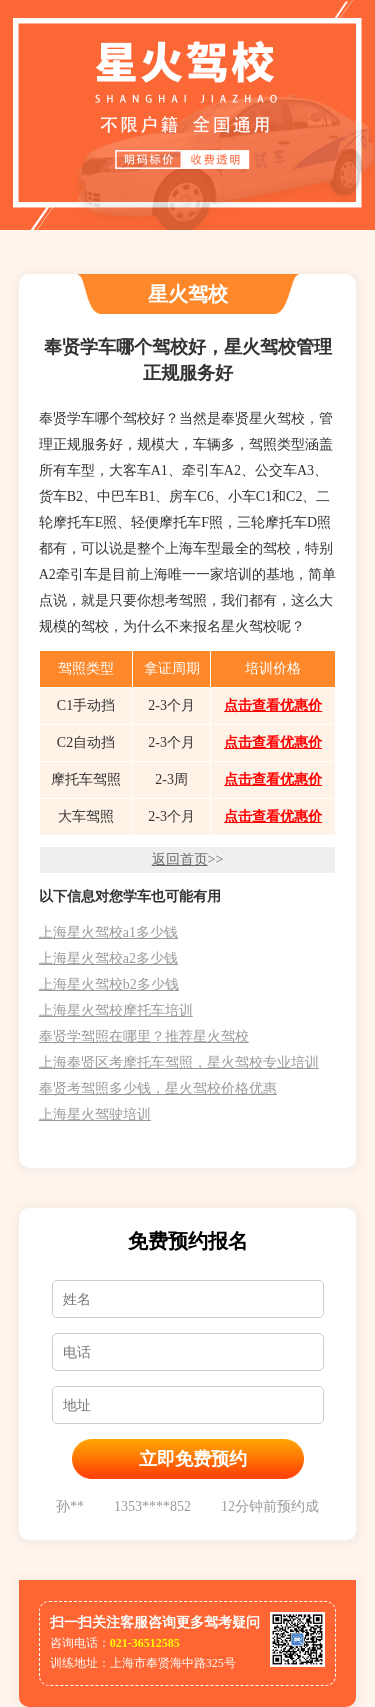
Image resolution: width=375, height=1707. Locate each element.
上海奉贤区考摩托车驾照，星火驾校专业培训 (179, 1062)
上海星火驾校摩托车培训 (116, 1010)
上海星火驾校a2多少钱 (108, 958)
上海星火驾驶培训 (95, 1114)
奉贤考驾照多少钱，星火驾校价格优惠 (158, 1088)
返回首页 (180, 859)
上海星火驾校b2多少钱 (109, 984)
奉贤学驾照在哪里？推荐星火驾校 (144, 1036)
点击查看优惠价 (273, 705)
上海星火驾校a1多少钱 (108, 932)
